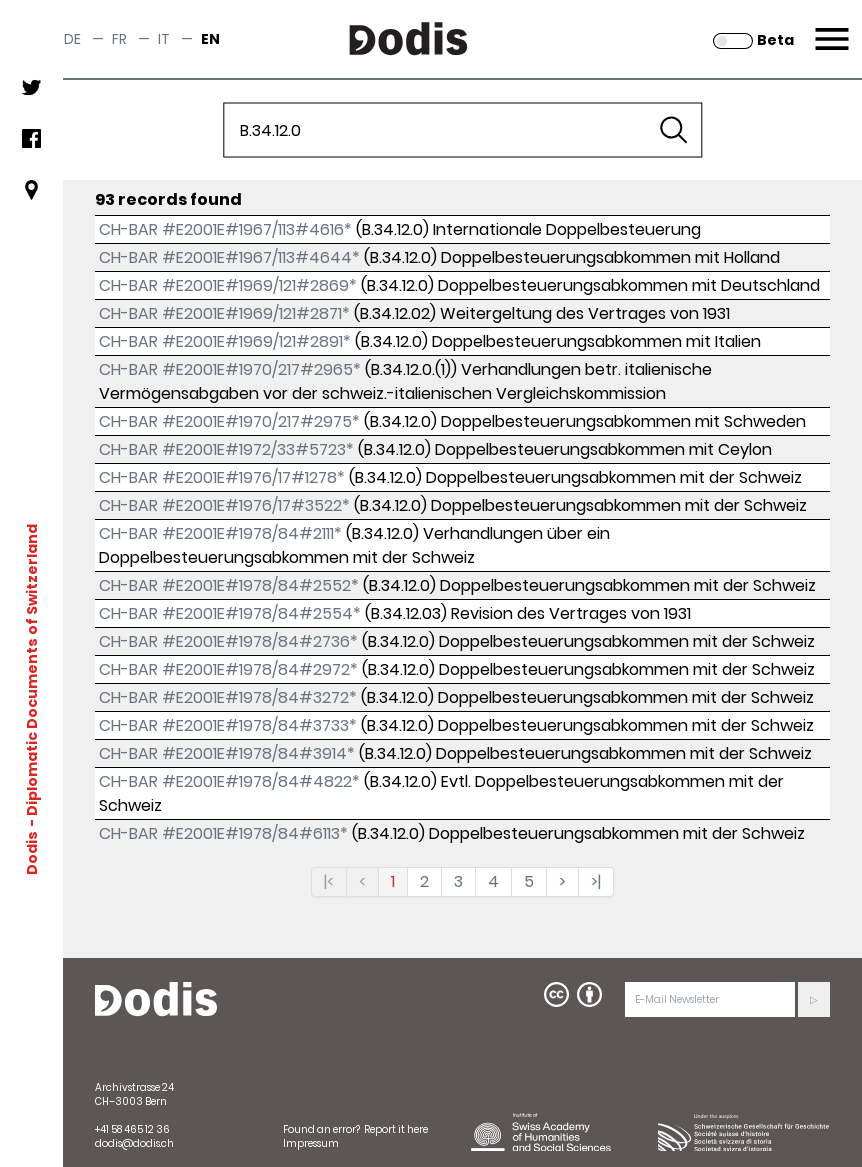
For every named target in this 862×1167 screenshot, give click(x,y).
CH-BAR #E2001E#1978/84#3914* (227, 753)
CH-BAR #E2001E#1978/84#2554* (230, 613)
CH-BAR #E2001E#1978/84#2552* (229, 585)
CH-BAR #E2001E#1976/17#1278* (222, 477)
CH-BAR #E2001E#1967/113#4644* (229, 257)
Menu (829, 27)
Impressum (311, 1143)
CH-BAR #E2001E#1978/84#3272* (228, 697)
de (72, 39)
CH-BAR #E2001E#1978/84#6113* (223, 833)
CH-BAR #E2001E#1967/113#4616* (225, 229)
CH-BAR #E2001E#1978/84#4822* (229, 781)
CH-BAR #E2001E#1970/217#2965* (230, 369)
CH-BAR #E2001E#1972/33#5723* (226, 449)
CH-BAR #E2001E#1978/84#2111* (220, 533)
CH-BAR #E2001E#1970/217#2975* (229, 421)
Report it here (396, 1129)
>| (596, 881)
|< (329, 881)
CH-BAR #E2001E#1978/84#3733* (228, 725)
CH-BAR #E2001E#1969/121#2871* (224, 313)
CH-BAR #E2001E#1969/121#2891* (225, 341)
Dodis (32, 853)
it (164, 39)
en (210, 39)
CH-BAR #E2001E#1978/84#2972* (228, 669)
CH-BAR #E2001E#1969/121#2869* (228, 285)
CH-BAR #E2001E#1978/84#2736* (228, 641)
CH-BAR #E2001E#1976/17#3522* (224, 505)
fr (119, 39)
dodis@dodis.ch (134, 1143)
